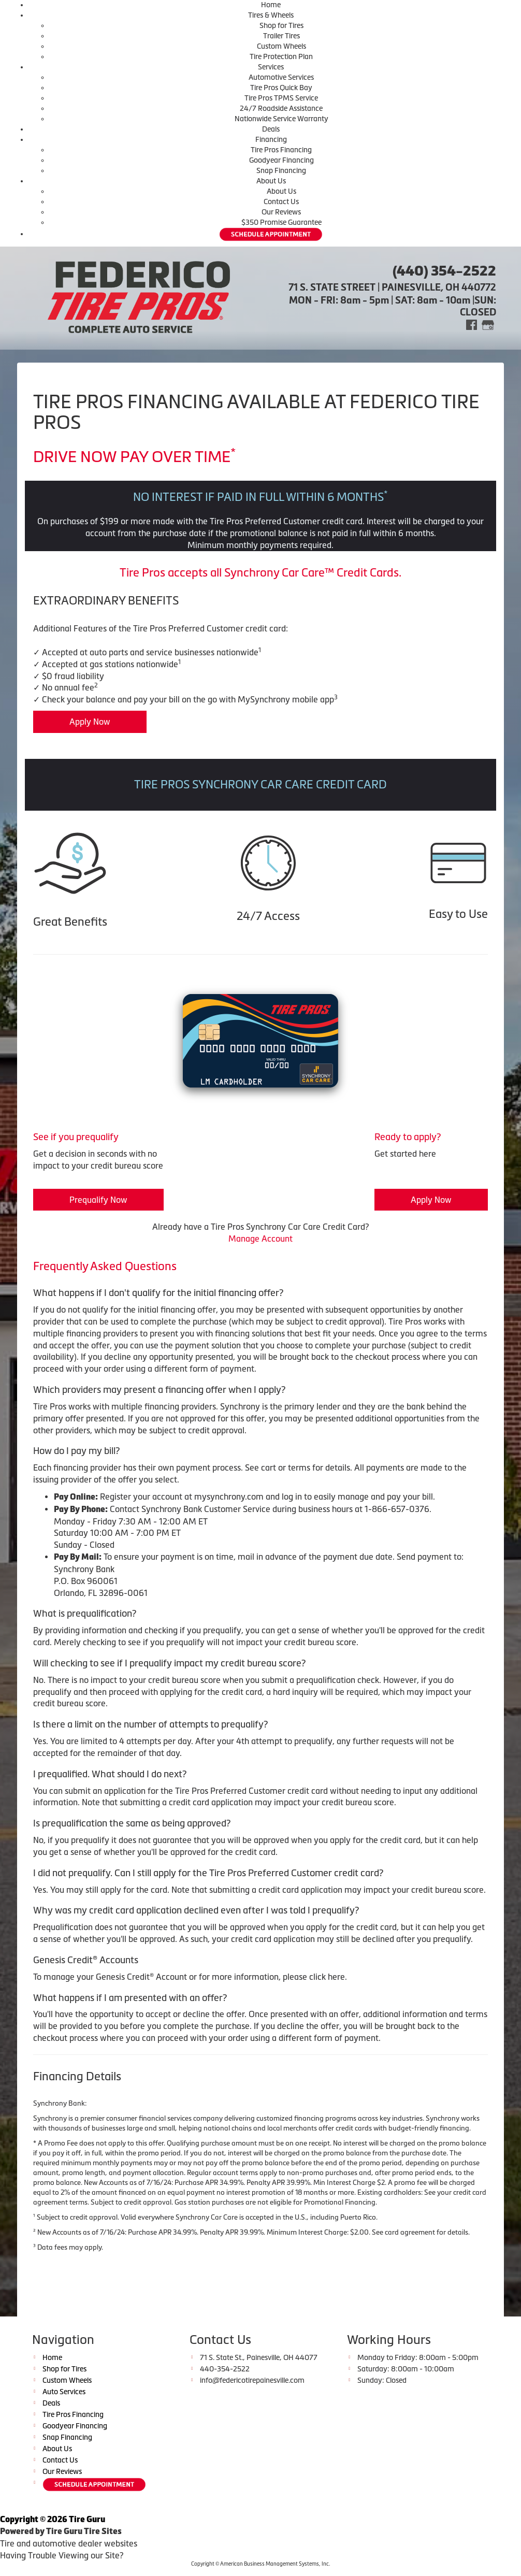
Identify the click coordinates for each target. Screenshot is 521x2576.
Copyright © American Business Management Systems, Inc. (260, 2564)
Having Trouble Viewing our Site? (61, 2555)
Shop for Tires (281, 25)
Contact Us (281, 201)
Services (271, 67)
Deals (271, 129)
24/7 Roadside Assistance (281, 108)
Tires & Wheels (271, 15)
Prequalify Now (98, 1199)
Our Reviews (281, 212)
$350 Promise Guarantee (281, 222)
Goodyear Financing (281, 160)
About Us (271, 181)
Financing (271, 139)
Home (271, 5)
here (336, 1976)
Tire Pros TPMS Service (281, 98)
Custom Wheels (281, 46)
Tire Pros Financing (281, 150)
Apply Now (89, 721)
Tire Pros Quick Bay (281, 87)
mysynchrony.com (229, 1496)
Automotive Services (281, 77)
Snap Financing (281, 170)
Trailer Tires (281, 36)
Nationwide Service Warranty (281, 118)
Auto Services (63, 2391)
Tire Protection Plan (281, 56)
